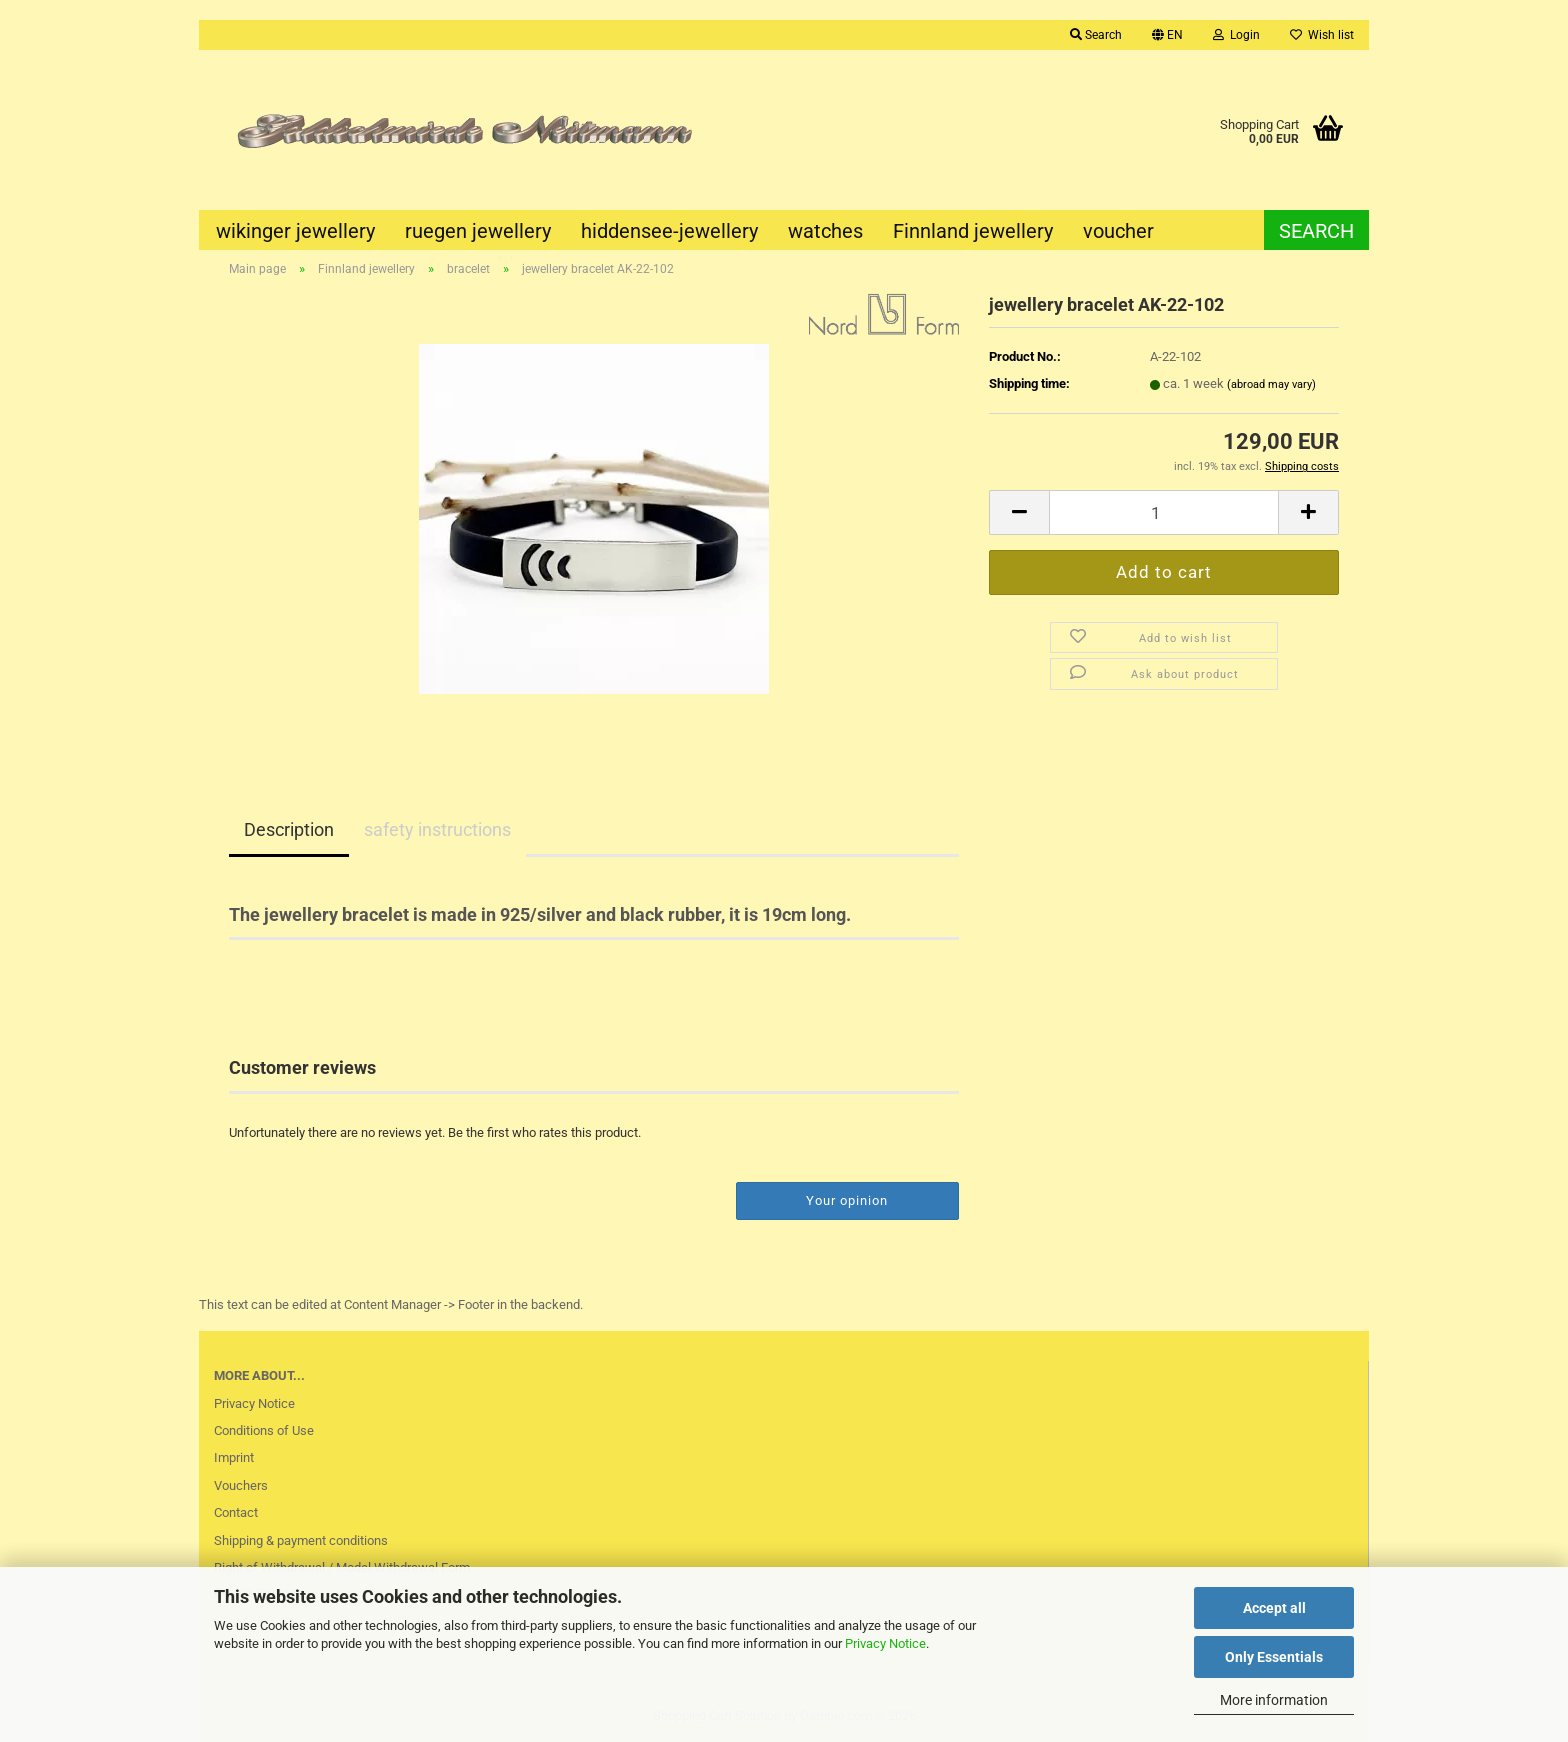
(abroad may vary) (1271, 384)
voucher (1118, 231)
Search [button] (1096, 35)
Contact (236, 1512)
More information (1274, 1700)
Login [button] (1236, 35)
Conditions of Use (264, 1430)
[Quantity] (1164, 512)
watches (825, 231)
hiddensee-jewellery (669, 231)
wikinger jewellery (295, 231)
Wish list (1322, 35)
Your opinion (847, 1200)
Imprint (234, 1457)
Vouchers (241, 1485)
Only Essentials (1274, 1657)
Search (1316, 231)
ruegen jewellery (478, 231)
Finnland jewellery (973, 231)
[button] (1167, 35)
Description (289, 829)
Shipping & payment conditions (301, 1540)
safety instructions (437, 829)
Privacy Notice (885, 1643)
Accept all (1274, 1608)
